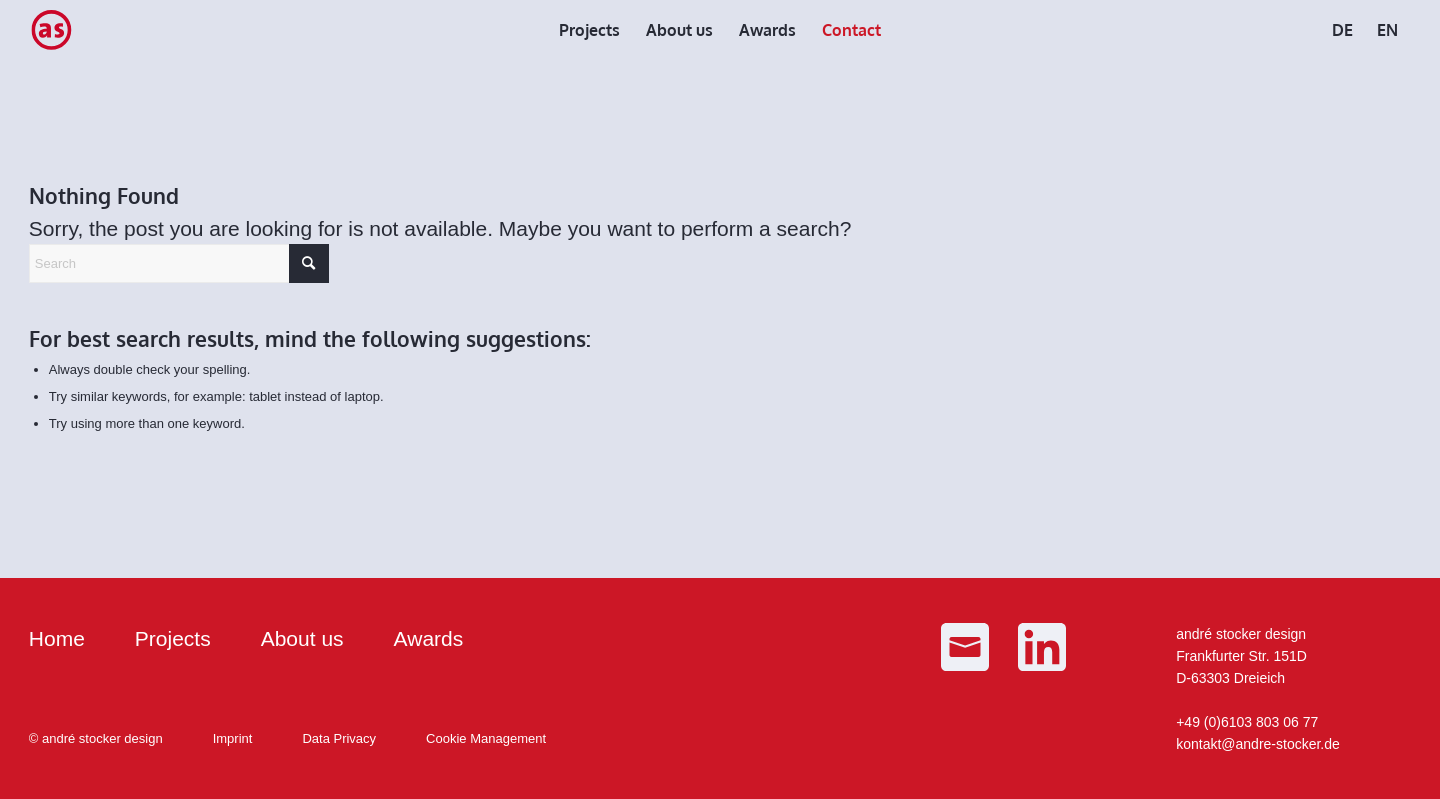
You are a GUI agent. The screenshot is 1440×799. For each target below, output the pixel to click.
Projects (173, 638)
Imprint (233, 738)
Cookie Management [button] (486, 738)
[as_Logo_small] (51, 30)
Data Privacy (339, 738)
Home (57, 638)
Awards (429, 638)
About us (302, 638)
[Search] (179, 263)
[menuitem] (589, 30)
